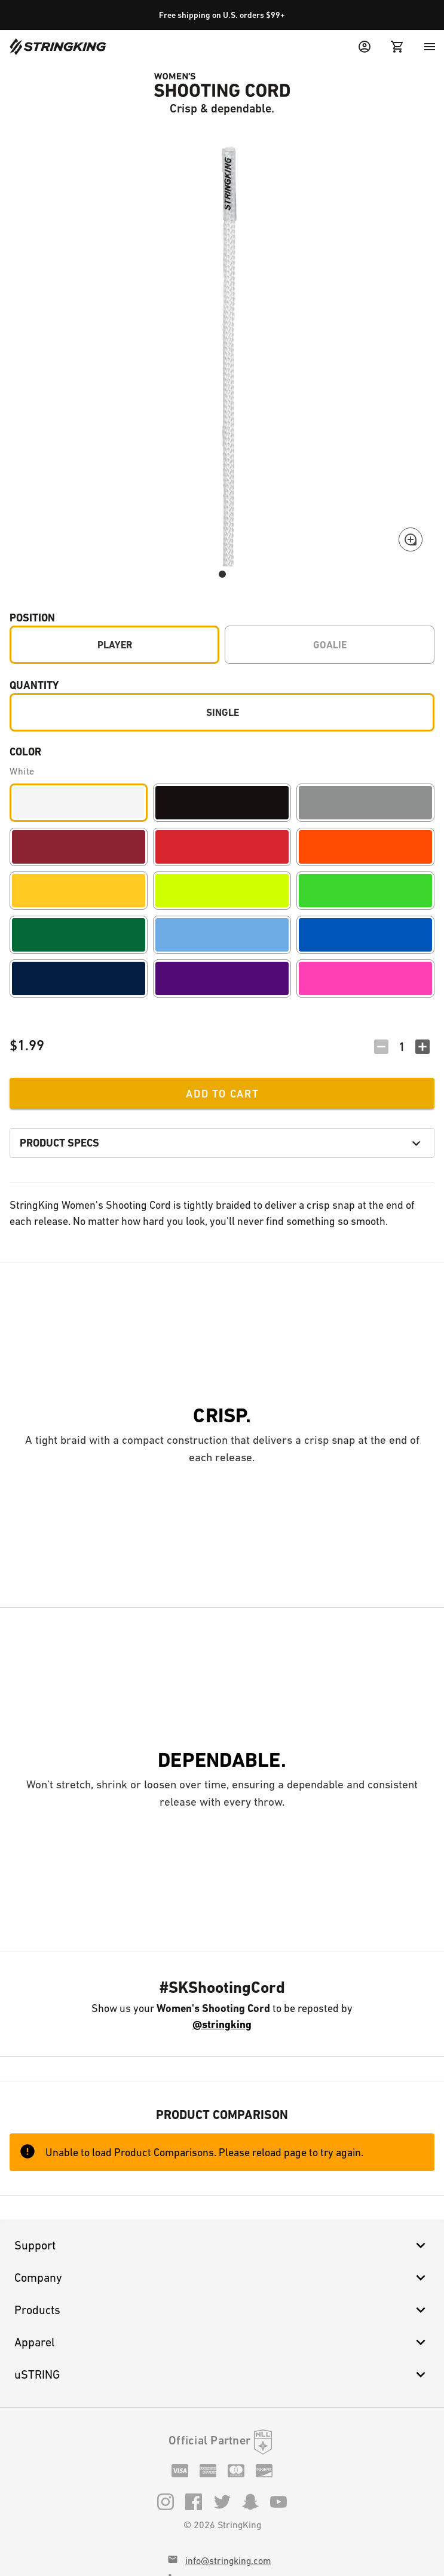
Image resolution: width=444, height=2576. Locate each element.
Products (222, 2310)
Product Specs (222, 1143)
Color (25, 751)
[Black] (222, 803)
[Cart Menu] (397, 46)
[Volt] (222, 890)
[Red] (222, 847)
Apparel (222, 2342)
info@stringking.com (228, 2560)
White (22, 771)
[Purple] (222, 978)
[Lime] (365, 890)
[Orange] (365, 847)
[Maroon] (79, 847)
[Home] (58, 46)
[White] (79, 803)
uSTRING (222, 2374)
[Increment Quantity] (422, 1047)
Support (222, 2245)
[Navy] (79, 978)
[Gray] (365, 803)
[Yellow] (79, 890)
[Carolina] (222, 935)
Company (222, 2277)
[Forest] (79, 935)
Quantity (34, 685)
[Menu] (429, 46)
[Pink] (365, 978)
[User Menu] (364, 46)
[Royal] (365, 935)
